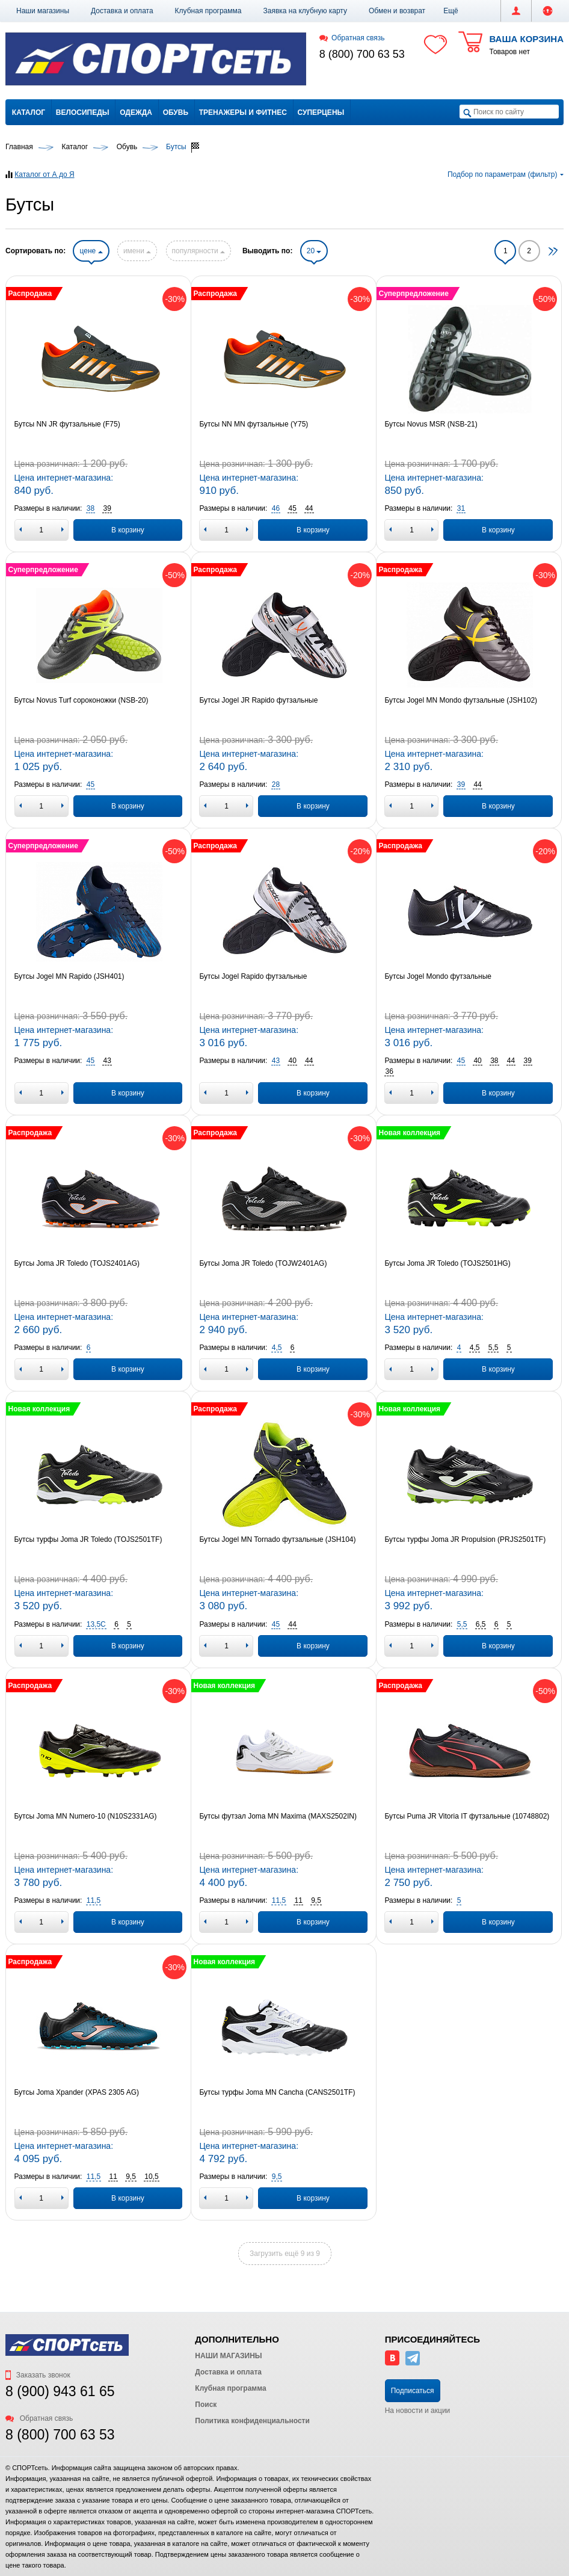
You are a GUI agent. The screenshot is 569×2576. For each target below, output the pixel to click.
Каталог (28, 112)
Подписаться (412, 2390)
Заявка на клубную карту (305, 11)
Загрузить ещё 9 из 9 (285, 2253)
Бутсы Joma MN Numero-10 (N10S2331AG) (85, 1816)
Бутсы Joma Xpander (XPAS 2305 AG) (76, 2092)
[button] (451, 11)
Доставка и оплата (122, 11)
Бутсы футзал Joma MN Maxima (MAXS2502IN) (277, 1816)
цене (90, 251)
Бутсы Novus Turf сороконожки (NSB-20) (81, 700)
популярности (198, 251)
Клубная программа (208, 11)
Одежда (136, 112)
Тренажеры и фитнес (243, 112)
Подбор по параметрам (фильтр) (506, 174)
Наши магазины (42, 11)
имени (137, 251)
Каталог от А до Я (44, 174)
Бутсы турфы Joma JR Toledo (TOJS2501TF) (88, 1539)
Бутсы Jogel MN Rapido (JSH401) (69, 976)
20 (314, 251)
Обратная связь (352, 38)
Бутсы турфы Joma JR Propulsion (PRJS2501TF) (465, 1539)
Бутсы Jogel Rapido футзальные (253, 976)
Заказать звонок (37, 2375)
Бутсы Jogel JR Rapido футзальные (258, 700)
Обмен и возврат (397, 11)
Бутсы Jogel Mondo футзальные (437, 976)
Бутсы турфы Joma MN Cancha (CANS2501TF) (277, 2092)
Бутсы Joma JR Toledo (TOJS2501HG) (447, 1263)
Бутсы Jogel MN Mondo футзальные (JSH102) (460, 700)
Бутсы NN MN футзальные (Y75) (253, 424)
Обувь (175, 112)
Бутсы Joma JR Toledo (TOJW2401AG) (263, 1263)
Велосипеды (82, 112)
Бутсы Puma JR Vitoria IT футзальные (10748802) (466, 1816)
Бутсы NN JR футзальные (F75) (67, 424)
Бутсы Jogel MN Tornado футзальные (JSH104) (277, 1539)
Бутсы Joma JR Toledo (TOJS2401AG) (77, 1263)
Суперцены (321, 112)
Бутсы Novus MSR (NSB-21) (430, 424)
